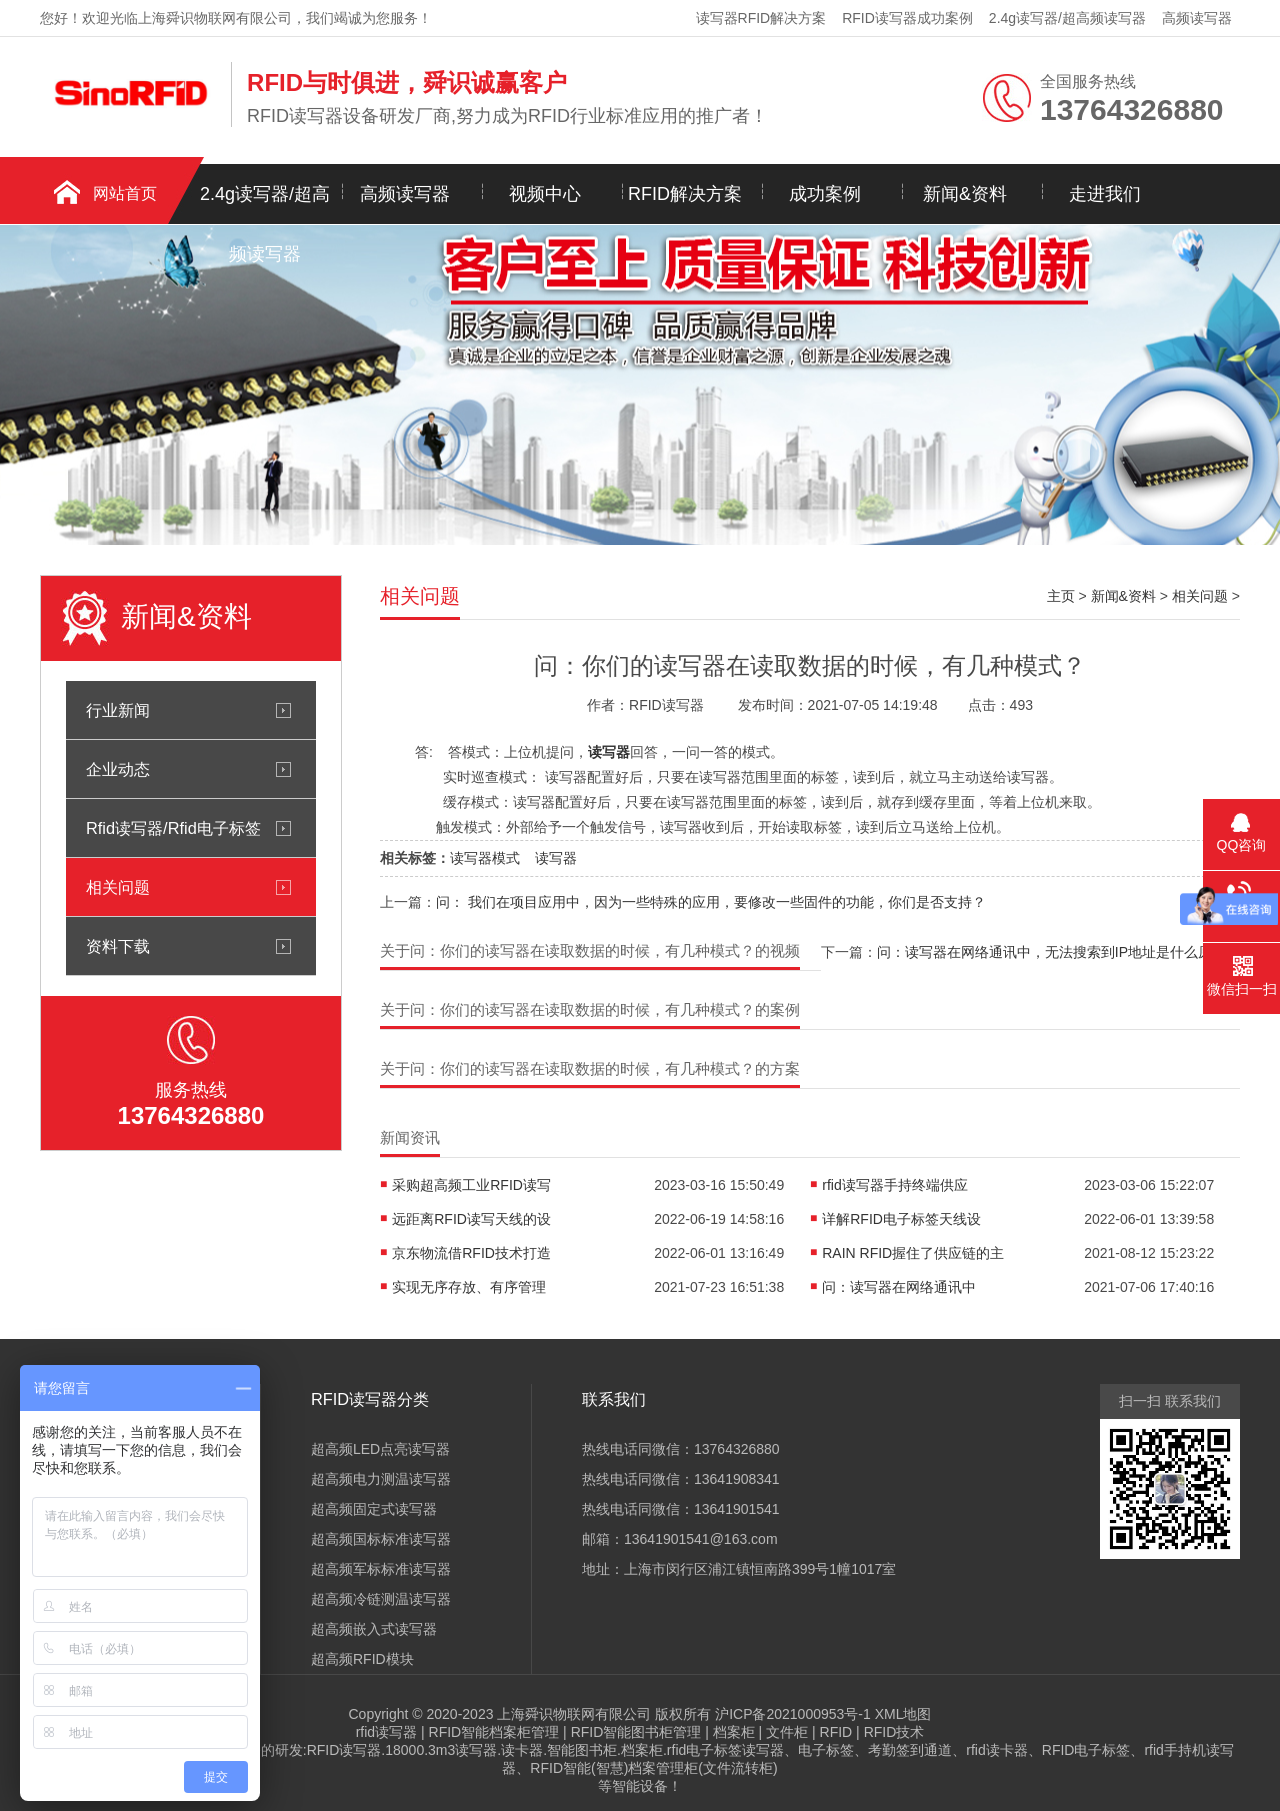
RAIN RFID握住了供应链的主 (913, 1253)
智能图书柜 (582, 1750)
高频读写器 (1197, 18)
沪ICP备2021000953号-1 (793, 1714)
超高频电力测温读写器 (381, 1479)
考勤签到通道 (910, 1750)
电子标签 (826, 1750)
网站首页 (125, 193)
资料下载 (118, 946)
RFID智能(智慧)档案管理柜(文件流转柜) (653, 1768)
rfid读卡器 (996, 1750)
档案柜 (734, 1732)
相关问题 (118, 887)
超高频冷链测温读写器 (381, 1599)
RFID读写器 (344, 1750)
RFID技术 (894, 1732)
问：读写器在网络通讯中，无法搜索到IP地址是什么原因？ (1058, 952)
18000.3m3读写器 (441, 1750)
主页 (1061, 596)
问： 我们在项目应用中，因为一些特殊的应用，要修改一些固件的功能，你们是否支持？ (711, 902)
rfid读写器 (386, 1732)
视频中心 (545, 194)
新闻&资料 (965, 194)
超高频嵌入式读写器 (374, 1629)
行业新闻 (118, 710)
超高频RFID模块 (362, 1659)
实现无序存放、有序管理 (469, 1287)
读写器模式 (485, 858)
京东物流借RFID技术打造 (471, 1253)
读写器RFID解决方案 (761, 18)
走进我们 (1105, 194)
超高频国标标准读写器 (381, 1539)
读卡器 (522, 1750)
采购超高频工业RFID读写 (471, 1185)
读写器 (556, 858)
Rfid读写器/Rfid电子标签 (173, 828)
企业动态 (118, 769)
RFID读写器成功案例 (907, 18)
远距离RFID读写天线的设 (471, 1219)
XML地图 (903, 1714)
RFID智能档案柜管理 (494, 1732)
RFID (836, 1732)
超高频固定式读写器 (374, 1509)
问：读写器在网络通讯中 (899, 1287)
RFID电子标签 (1086, 1750)
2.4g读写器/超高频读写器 (1067, 18)
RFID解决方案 (685, 194)
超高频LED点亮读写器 (380, 1449)
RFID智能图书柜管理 (636, 1732)
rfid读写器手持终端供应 (894, 1185)
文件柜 (787, 1732)
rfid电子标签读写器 (725, 1750)
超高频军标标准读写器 (381, 1569)
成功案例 (825, 194)
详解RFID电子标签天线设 (901, 1219)
